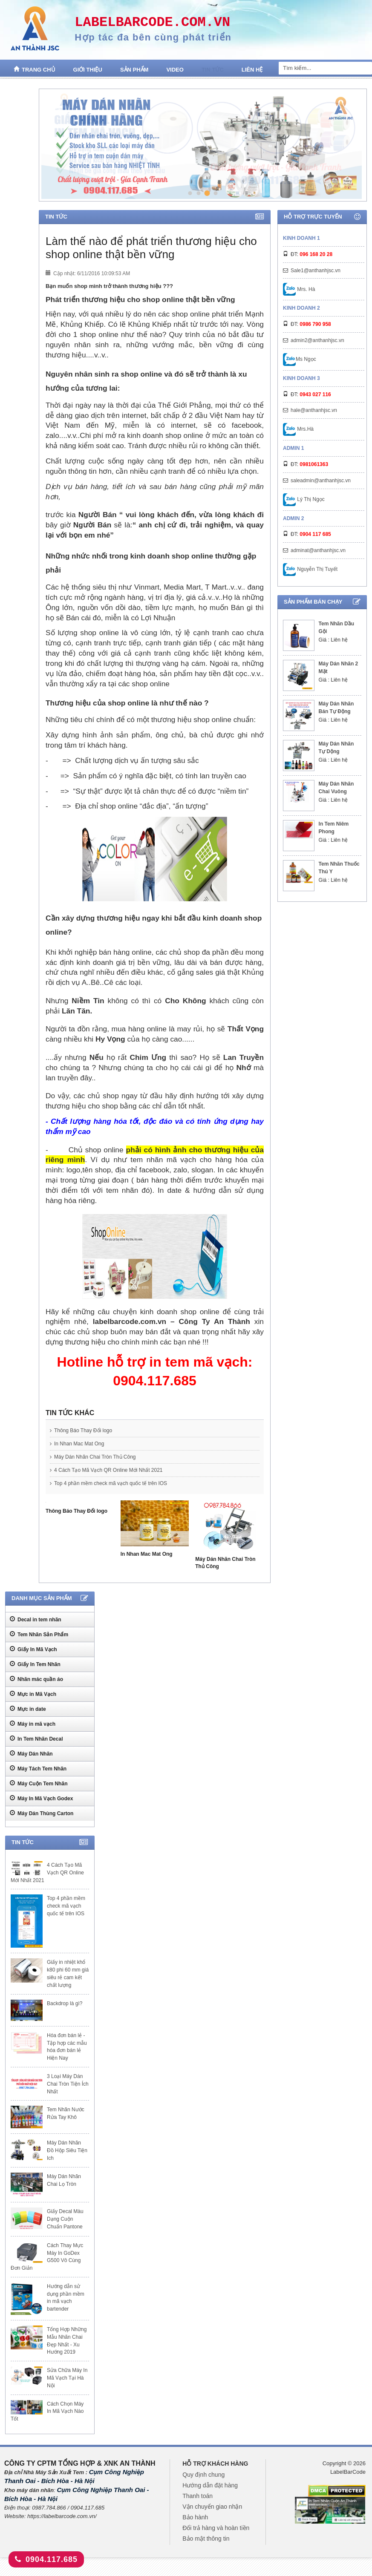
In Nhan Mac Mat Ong (77, 1444)
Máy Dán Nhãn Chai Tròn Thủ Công (93, 1457)
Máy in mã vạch (32, 1723)
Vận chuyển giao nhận (212, 2506)
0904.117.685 (46, 2559)
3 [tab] (207, 193)
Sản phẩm (134, 69)
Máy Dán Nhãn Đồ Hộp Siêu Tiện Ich (67, 2150)
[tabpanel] (201, 145)
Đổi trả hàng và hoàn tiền (215, 2527)
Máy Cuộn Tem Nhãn (38, 1783)
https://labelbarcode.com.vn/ (62, 2516)
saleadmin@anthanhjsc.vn (321, 481)
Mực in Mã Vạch (33, 1693)
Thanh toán (197, 2496)
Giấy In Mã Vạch (33, 1649)
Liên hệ (252, 69)
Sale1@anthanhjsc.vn (315, 270)
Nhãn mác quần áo (36, 1678)
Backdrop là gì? (64, 2003)
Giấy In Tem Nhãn (35, 1664)
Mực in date (28, 1708)
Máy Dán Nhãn (31, 1753)
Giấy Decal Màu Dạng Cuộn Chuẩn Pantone (65, 2219)
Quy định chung (203, 2474)
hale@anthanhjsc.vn (314, 410)
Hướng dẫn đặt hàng (210, 2485)
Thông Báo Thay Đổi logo (81, 1430)
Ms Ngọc (299, 359)
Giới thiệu (87, 69)
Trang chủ (34, 69)
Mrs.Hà (298, 429)
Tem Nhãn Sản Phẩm (39, 1634)
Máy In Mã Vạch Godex (41, 1798)
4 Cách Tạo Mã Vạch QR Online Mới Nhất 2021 (106, 1470)
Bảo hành (195, 2517)
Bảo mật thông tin (205, 2538)
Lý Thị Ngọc (304, 499)
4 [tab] (215, 193)
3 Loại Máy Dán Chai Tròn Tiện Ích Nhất (68, 2084)
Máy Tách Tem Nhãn (38, 1768)
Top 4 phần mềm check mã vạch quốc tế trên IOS (108, 1483)
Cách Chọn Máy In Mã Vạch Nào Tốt (47, 2411)
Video (174, 69)
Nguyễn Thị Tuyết (310, 569)
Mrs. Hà (299, 289)
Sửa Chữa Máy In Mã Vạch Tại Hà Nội (67, 2378)
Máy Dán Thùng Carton (41, 1813)
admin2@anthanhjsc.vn (317, 340)
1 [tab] (190, 193)
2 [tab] (199, 193)
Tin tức (213, 69)
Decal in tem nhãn (35, 1619)
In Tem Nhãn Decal (36, 1738)
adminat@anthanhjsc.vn (318, 550)
